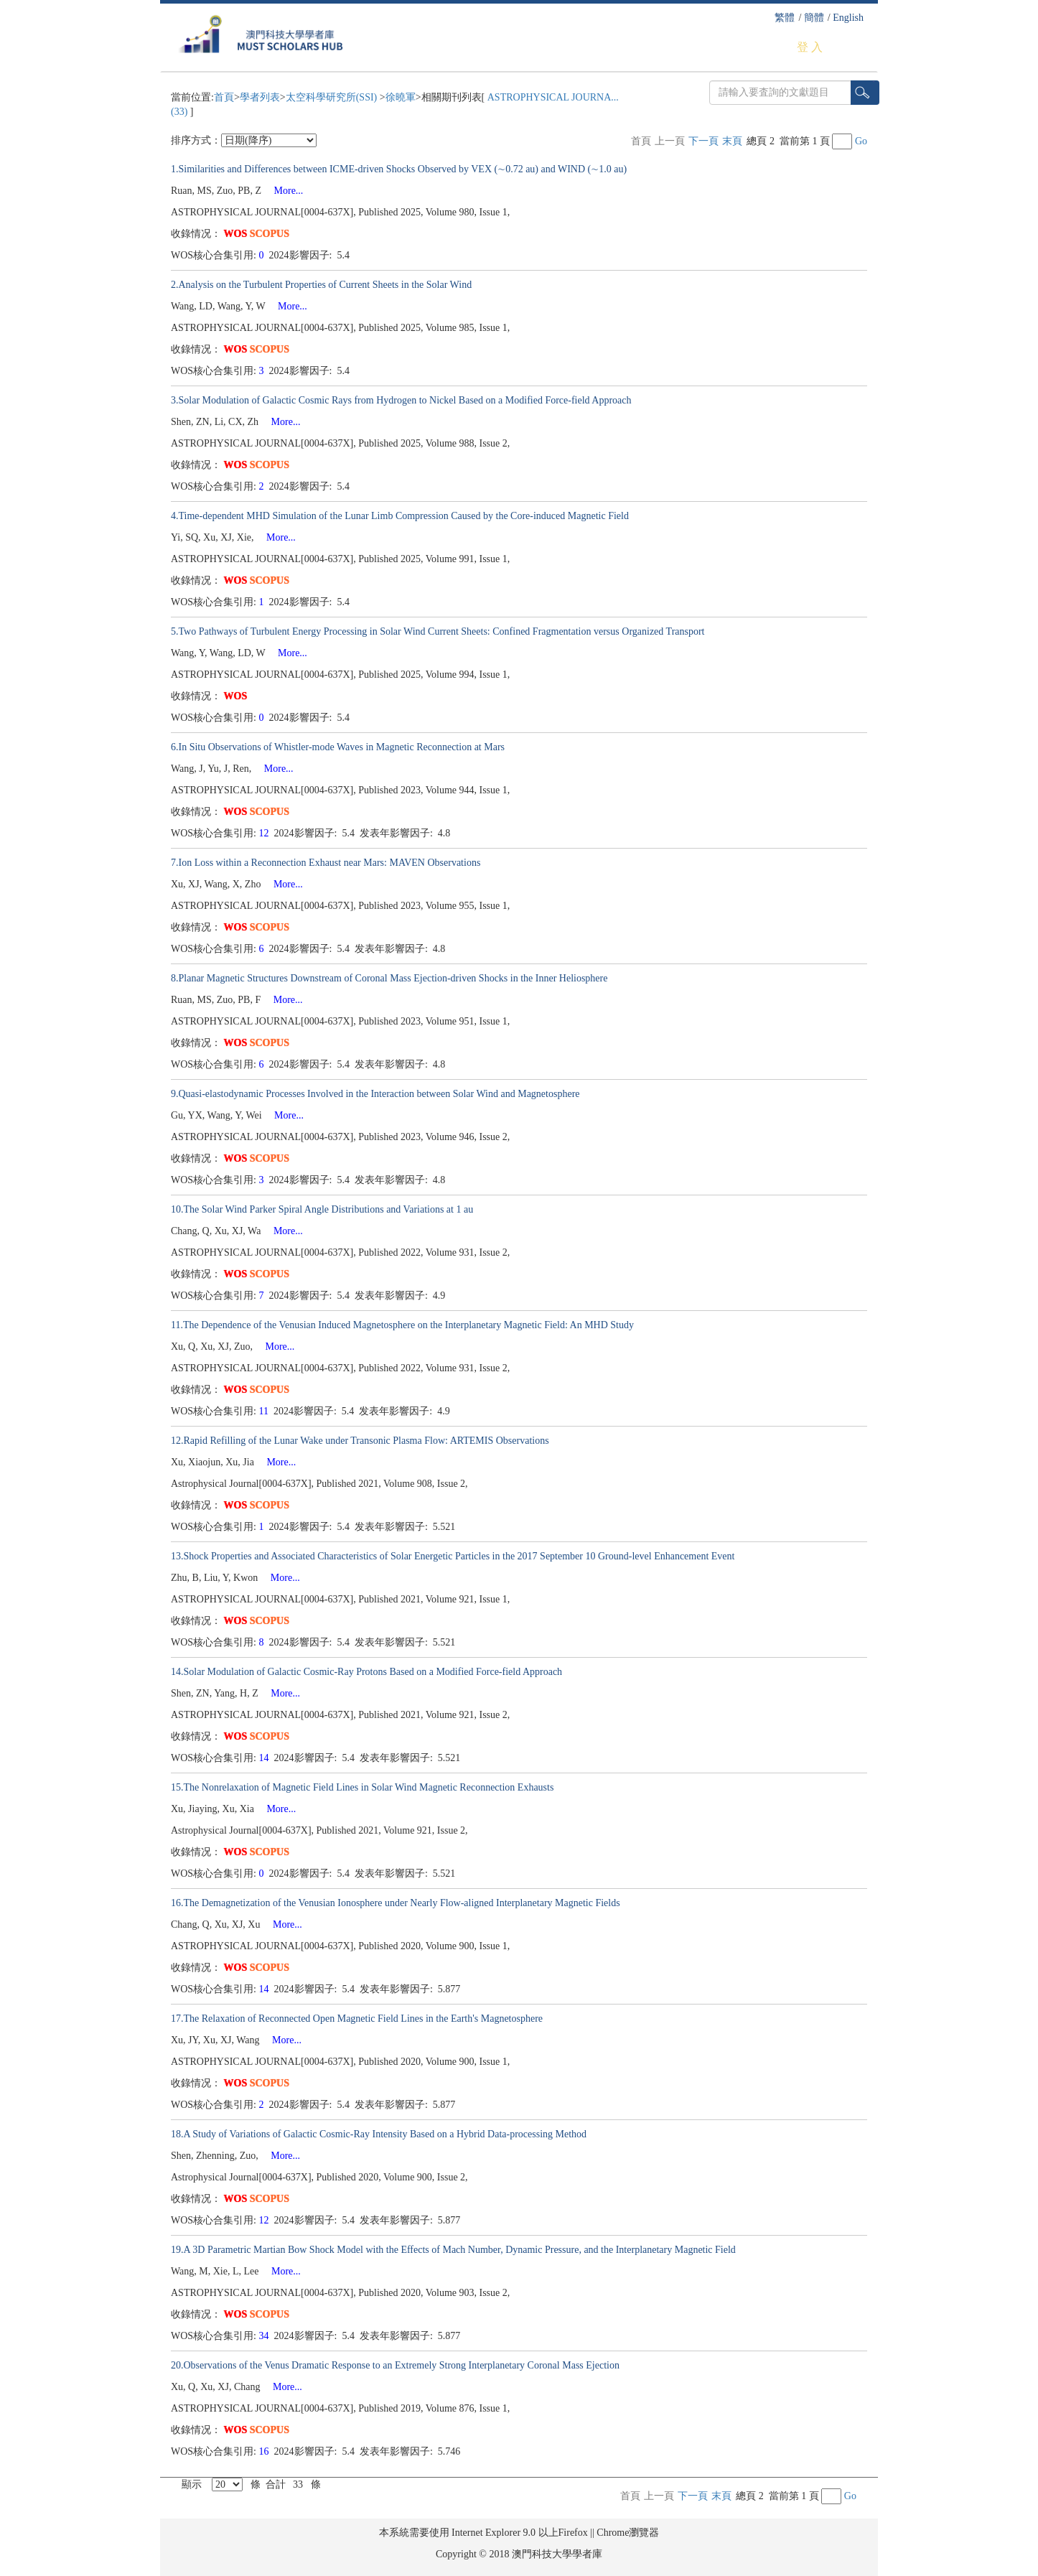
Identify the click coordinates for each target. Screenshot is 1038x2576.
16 (265, 2451)
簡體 (814, 17)
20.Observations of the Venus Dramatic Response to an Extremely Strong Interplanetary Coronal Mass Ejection (395, 2365)
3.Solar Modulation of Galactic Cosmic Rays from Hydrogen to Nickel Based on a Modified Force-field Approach (401, 400)
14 (265, 1758)
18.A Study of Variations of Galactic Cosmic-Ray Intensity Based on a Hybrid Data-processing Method (378, 2134)
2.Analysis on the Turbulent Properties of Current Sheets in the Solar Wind (321, 284)
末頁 (732, 141)
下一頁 (703, 141)
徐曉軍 (400, 97)
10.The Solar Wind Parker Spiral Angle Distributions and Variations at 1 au (322, 1209)
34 (265, 2335)
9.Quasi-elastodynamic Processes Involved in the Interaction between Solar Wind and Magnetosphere (375, 1093)
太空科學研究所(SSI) (333, 97)
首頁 (224, 97)
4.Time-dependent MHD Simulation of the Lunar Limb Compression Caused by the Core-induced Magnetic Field (400, 515)
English (848, 17)
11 (265, 1411)
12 (265, 833)
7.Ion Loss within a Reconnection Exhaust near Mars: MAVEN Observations (325, 862)
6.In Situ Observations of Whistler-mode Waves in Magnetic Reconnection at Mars (338, 747)
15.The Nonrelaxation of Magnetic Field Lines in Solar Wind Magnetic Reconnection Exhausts (362, 1787)
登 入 (810, 47)
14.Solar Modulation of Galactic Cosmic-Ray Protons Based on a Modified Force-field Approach (366, 1671)
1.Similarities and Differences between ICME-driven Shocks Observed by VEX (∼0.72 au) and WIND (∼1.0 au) (399, 169)
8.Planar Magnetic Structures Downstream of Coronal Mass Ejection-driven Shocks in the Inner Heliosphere (389, 978)
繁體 (785, 17)
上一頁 (670, 141)
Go (861, 141)
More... (284, 190)
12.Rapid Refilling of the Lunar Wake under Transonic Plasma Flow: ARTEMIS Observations (360, 1440)
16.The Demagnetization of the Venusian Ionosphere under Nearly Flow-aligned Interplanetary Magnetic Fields (395, 1903)
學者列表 (260, 97)
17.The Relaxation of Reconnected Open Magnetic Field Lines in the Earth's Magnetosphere (357, 2018)
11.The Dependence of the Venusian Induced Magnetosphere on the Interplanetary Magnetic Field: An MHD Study (402, 1325)
